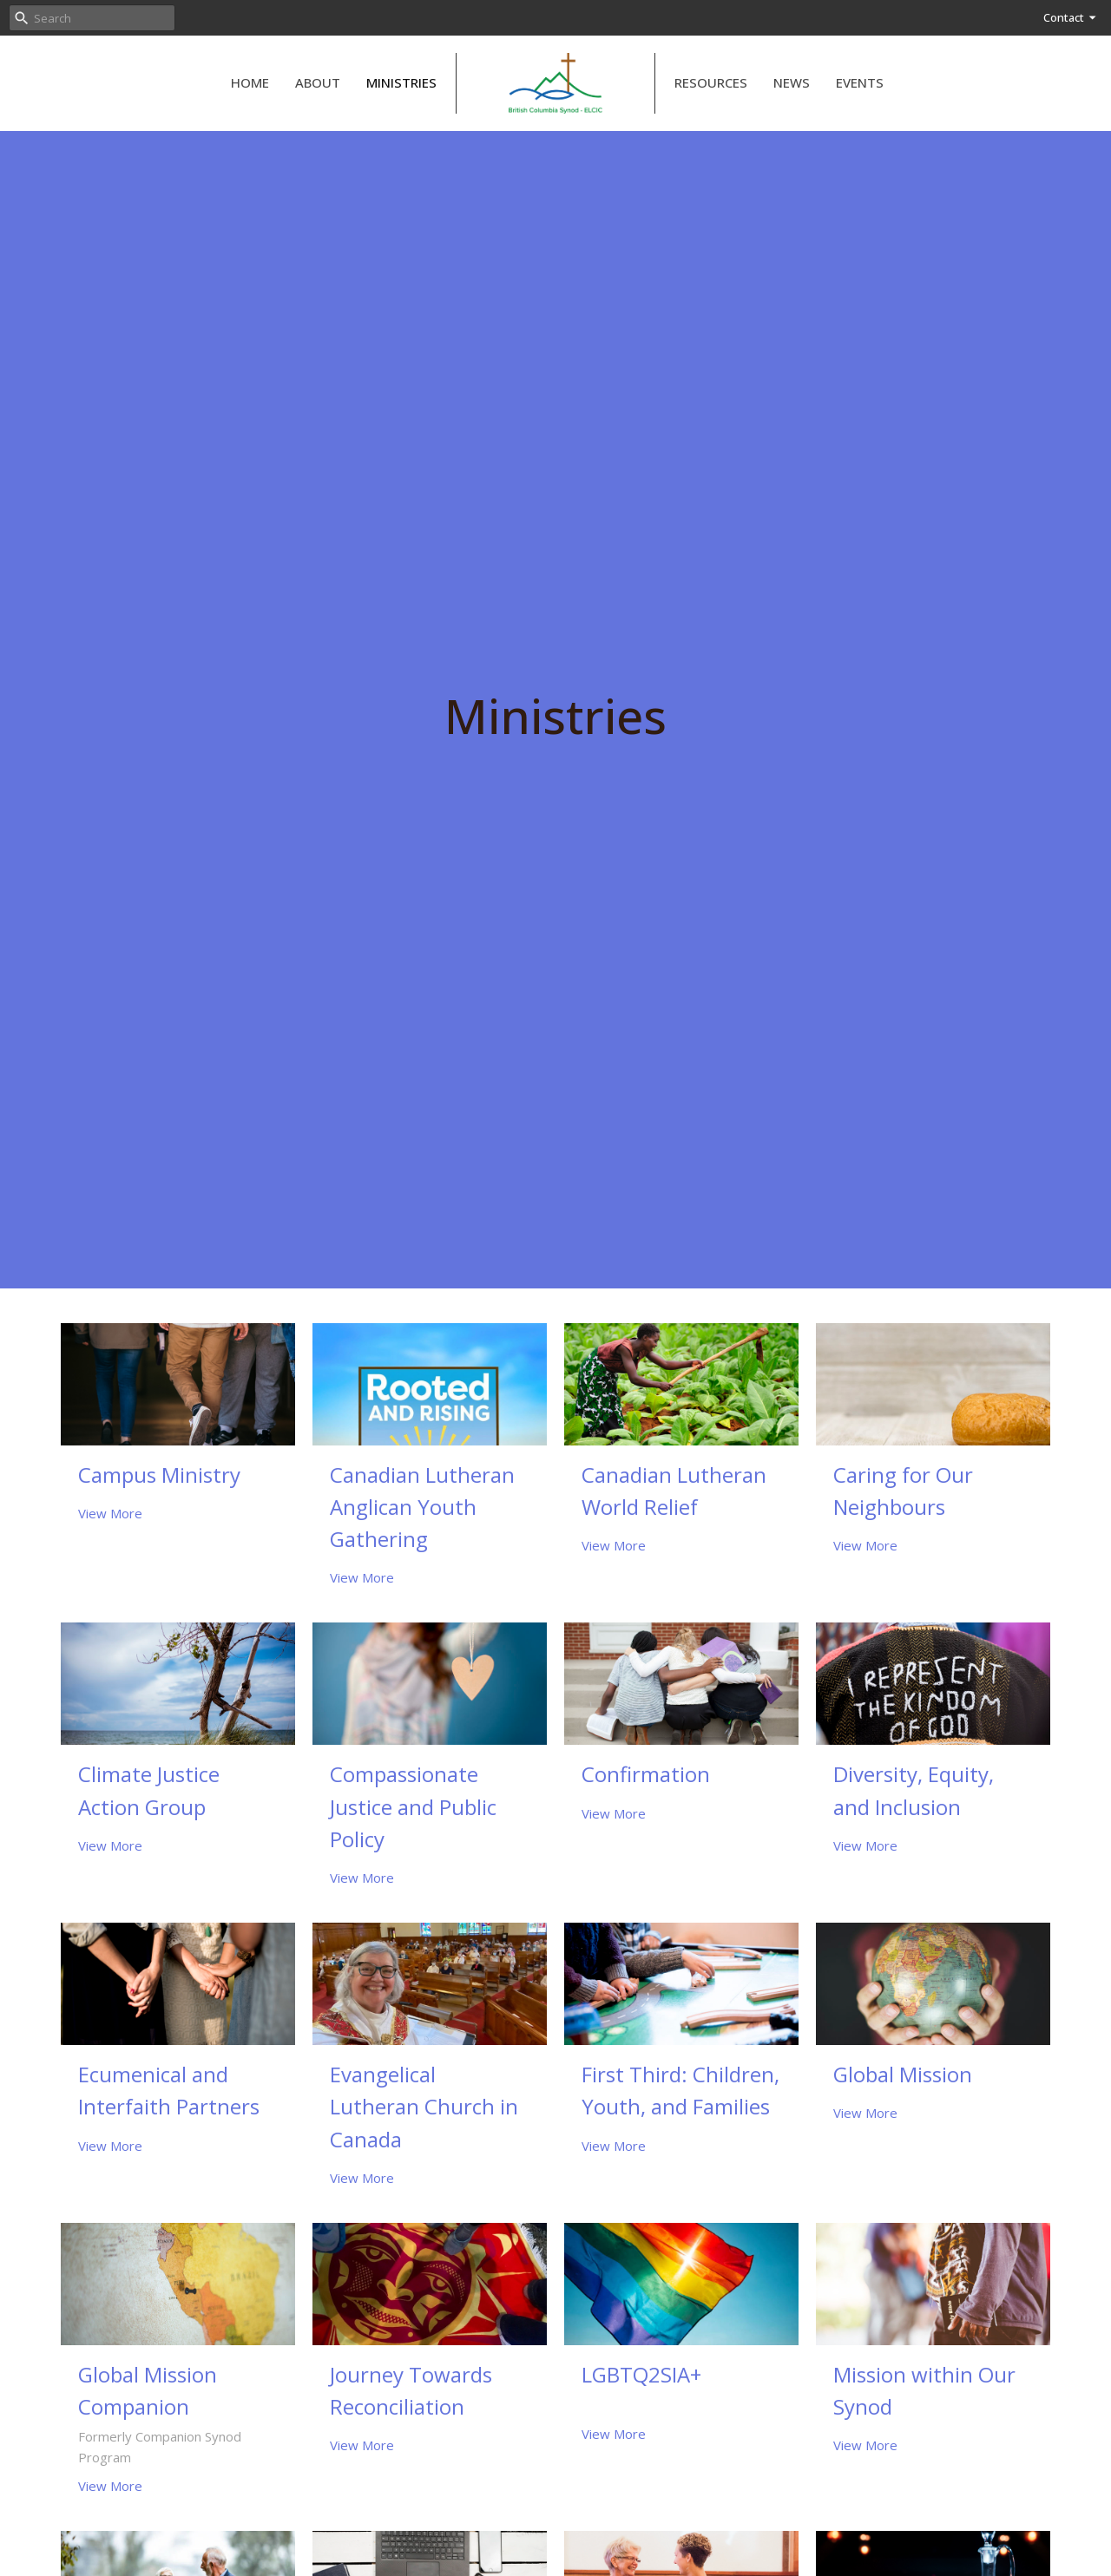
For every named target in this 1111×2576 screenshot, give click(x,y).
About (317, 82)
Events (860, 82)
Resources (710, 82)
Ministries (401, 82)
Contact (1070, 17)
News (791, 82)
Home (250, 82)
